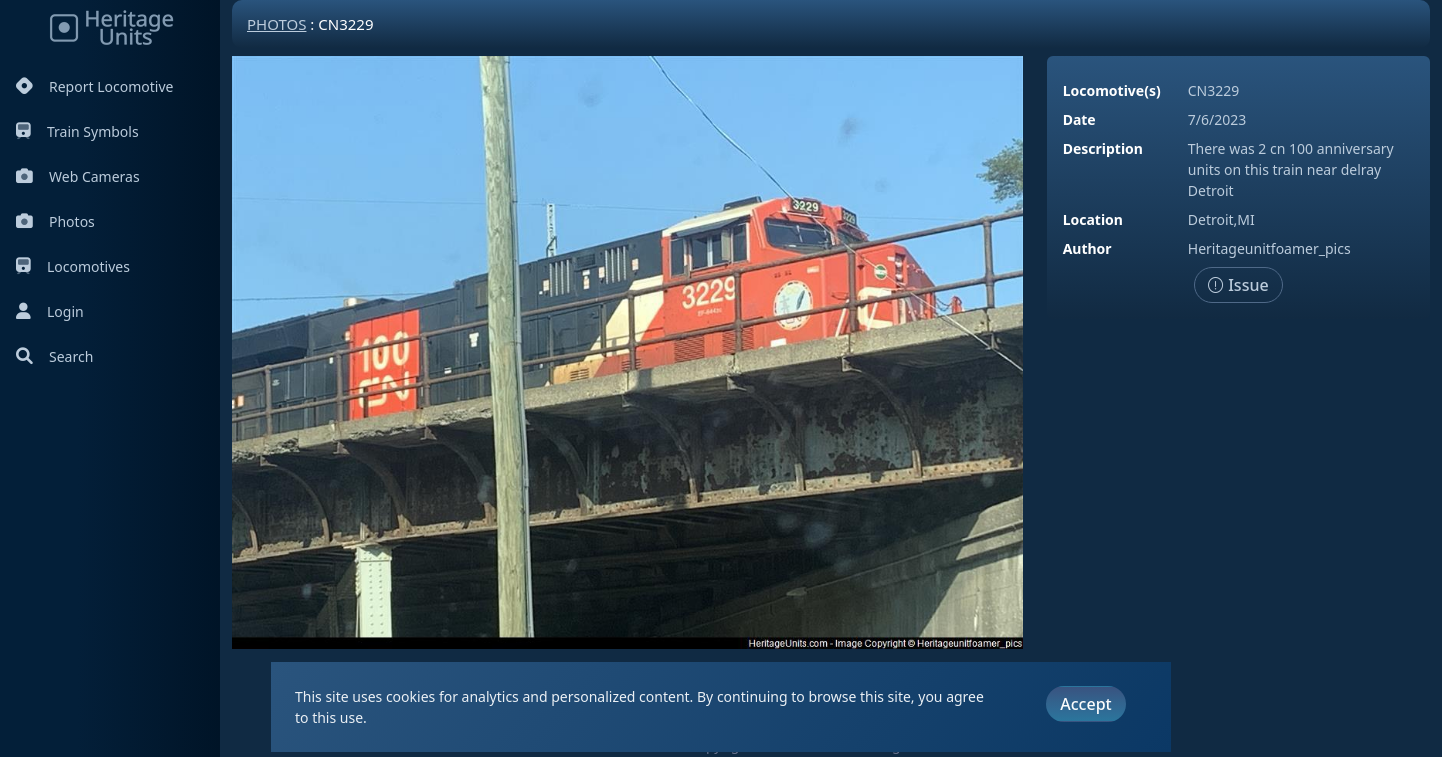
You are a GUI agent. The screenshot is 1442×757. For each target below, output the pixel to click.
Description (1103, 148)
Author (1087, 248)
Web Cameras (78, 176)
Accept (1085, 704)
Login (50, 311)
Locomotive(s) (1112, 90)
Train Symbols (77, 131)
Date (1079, 119)
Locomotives (73, 266)
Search (54, 356)
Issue (1238, 285)
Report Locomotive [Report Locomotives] (94, 86)
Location (1093, 219)
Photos (55, 221)
